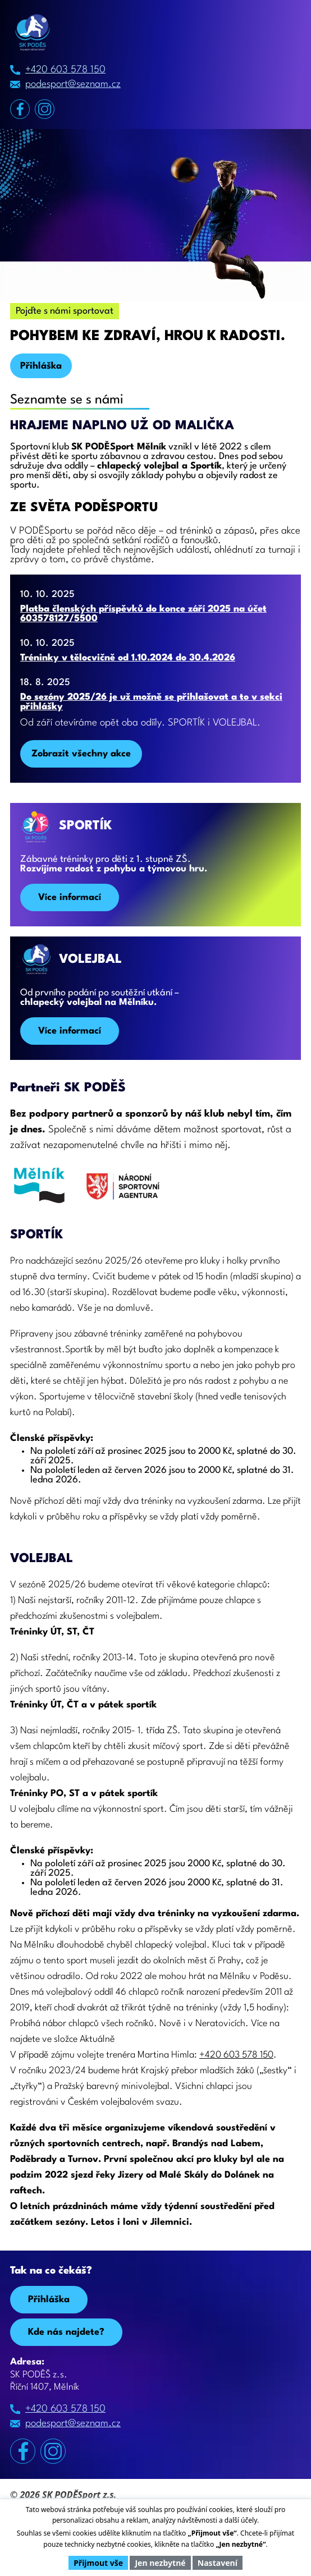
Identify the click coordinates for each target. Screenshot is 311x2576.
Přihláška (41, 366)
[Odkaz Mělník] (38, 1190)
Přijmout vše (98, 2562)
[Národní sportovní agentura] (122, 1190)
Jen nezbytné (160, 2562)
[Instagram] (44, 109)
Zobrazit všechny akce (81, 754)
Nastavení (217, 2562)
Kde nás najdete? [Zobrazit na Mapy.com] (66, 2332)
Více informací (69, 897)
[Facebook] (20, 109)
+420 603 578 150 (65, 70)
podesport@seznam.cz (73, 84)
